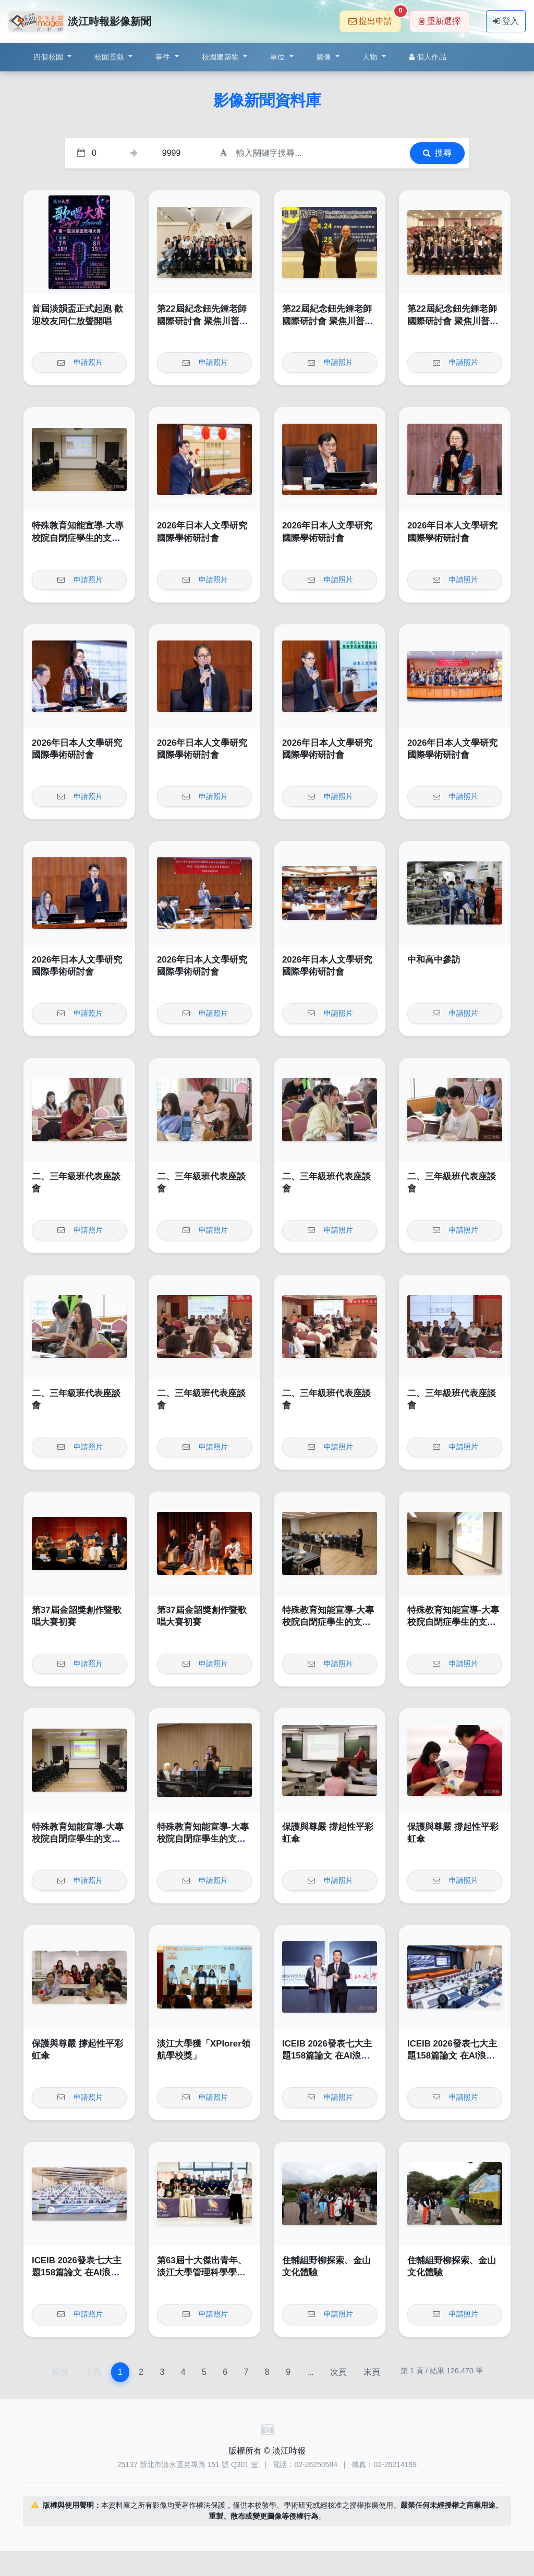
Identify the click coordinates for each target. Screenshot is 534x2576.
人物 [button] (371, 57)
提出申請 (374, 18)
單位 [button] (278, 57)
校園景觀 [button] (110, 57)
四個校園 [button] (49, 57)
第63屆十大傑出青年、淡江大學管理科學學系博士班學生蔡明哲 (202, 2272)
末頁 (371, 2372)
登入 (506, 21)
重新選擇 (439, 21)
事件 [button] (164, 57)
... (310, 2372)
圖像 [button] (325, 57)
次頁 (338, 2372)
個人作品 (427, 57)
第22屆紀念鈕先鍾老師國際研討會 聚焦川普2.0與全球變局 (204, 321)
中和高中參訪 (433, 960)
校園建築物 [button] (221, 57)
